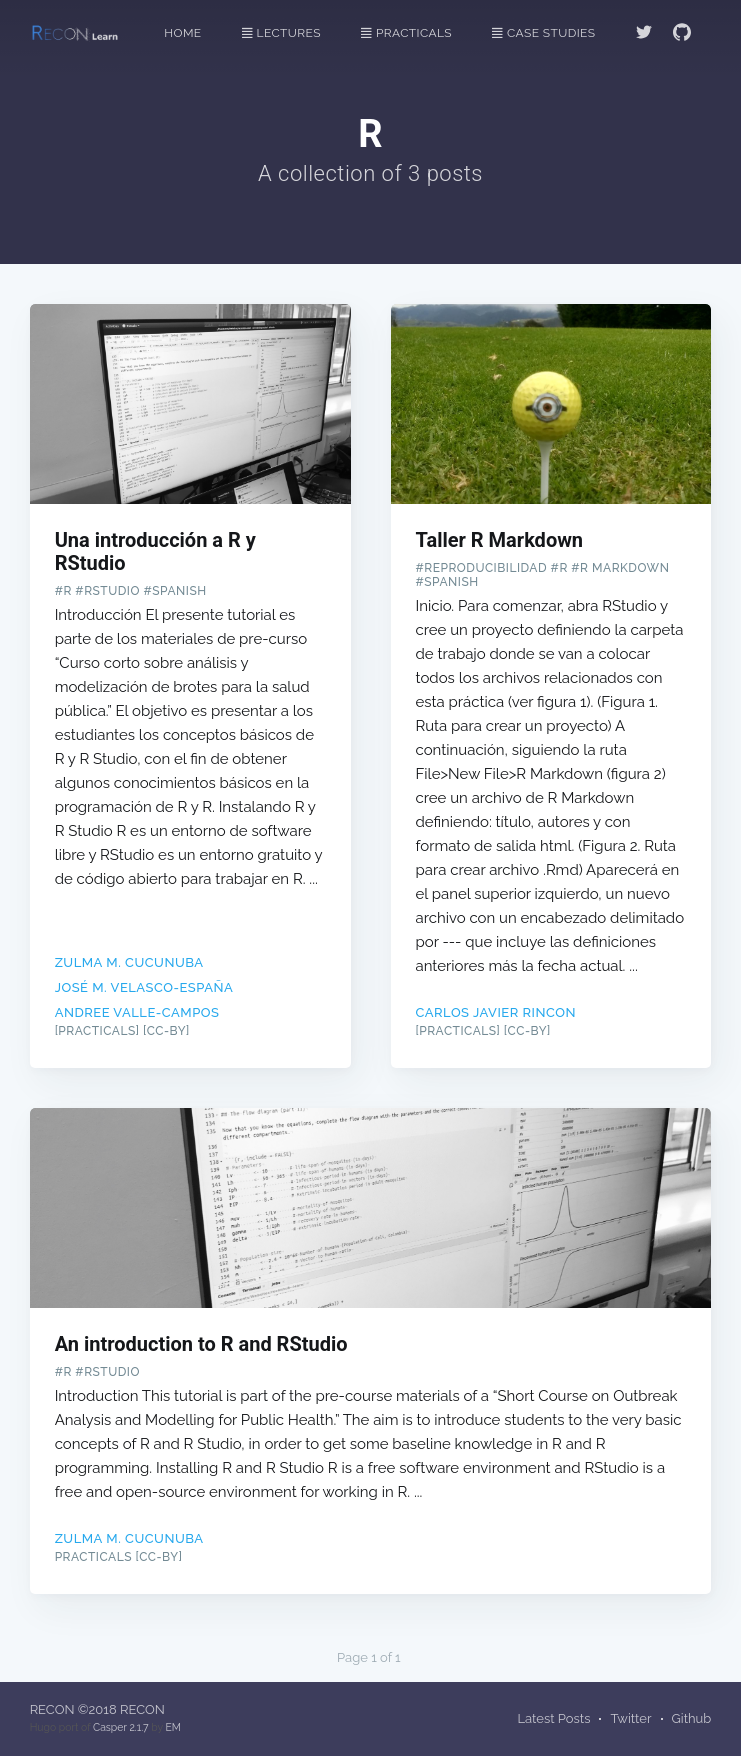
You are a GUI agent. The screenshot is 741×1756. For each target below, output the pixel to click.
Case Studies (543, 33)
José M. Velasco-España (144, 987)
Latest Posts (553, 1718)
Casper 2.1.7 (120, 1727)
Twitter (630, 1718)
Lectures (281, 33)
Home (182, 33)
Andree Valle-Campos (137, 1012)
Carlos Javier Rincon (496, 1012)
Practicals (406, 33)
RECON (52, 1709)
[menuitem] (193, 33)
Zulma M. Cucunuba (129, 962)
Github (692, 1718)
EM (172, 1727)
